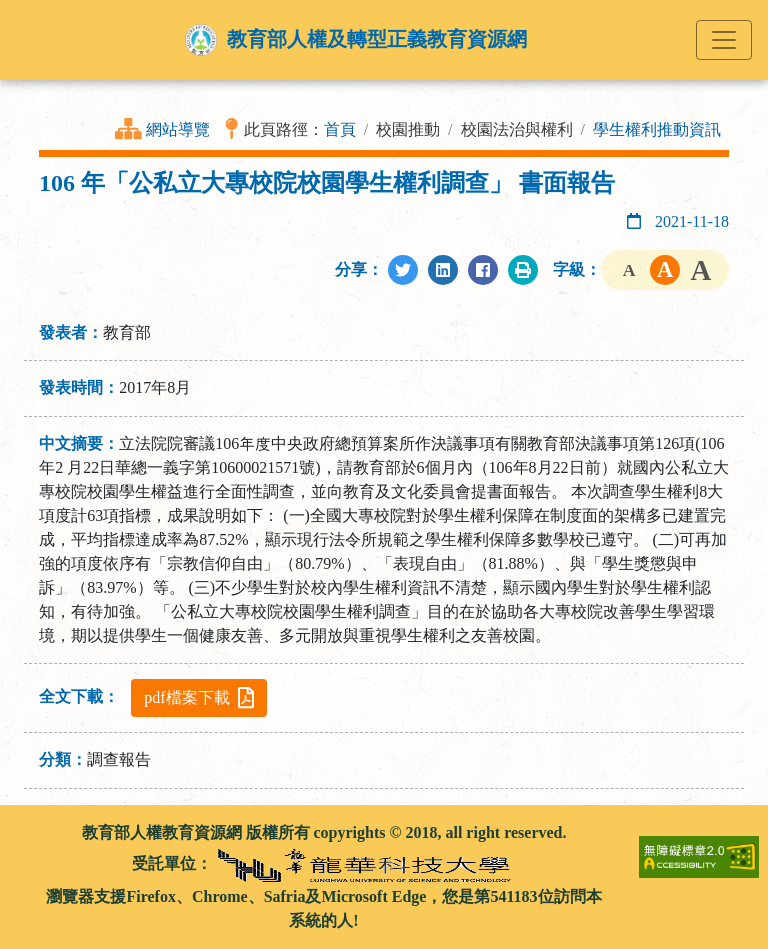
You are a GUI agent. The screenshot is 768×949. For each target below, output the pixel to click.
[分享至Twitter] (403, 270)
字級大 (701, 270)
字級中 (665, 270)
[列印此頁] (523, 270)
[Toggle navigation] (724, 40)
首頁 (340, 129)
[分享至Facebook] (483, 270)
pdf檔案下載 (198, 697)
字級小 (629, 270)
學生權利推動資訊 (657, 129)
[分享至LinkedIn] (443, 270)
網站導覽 (178, 129)
